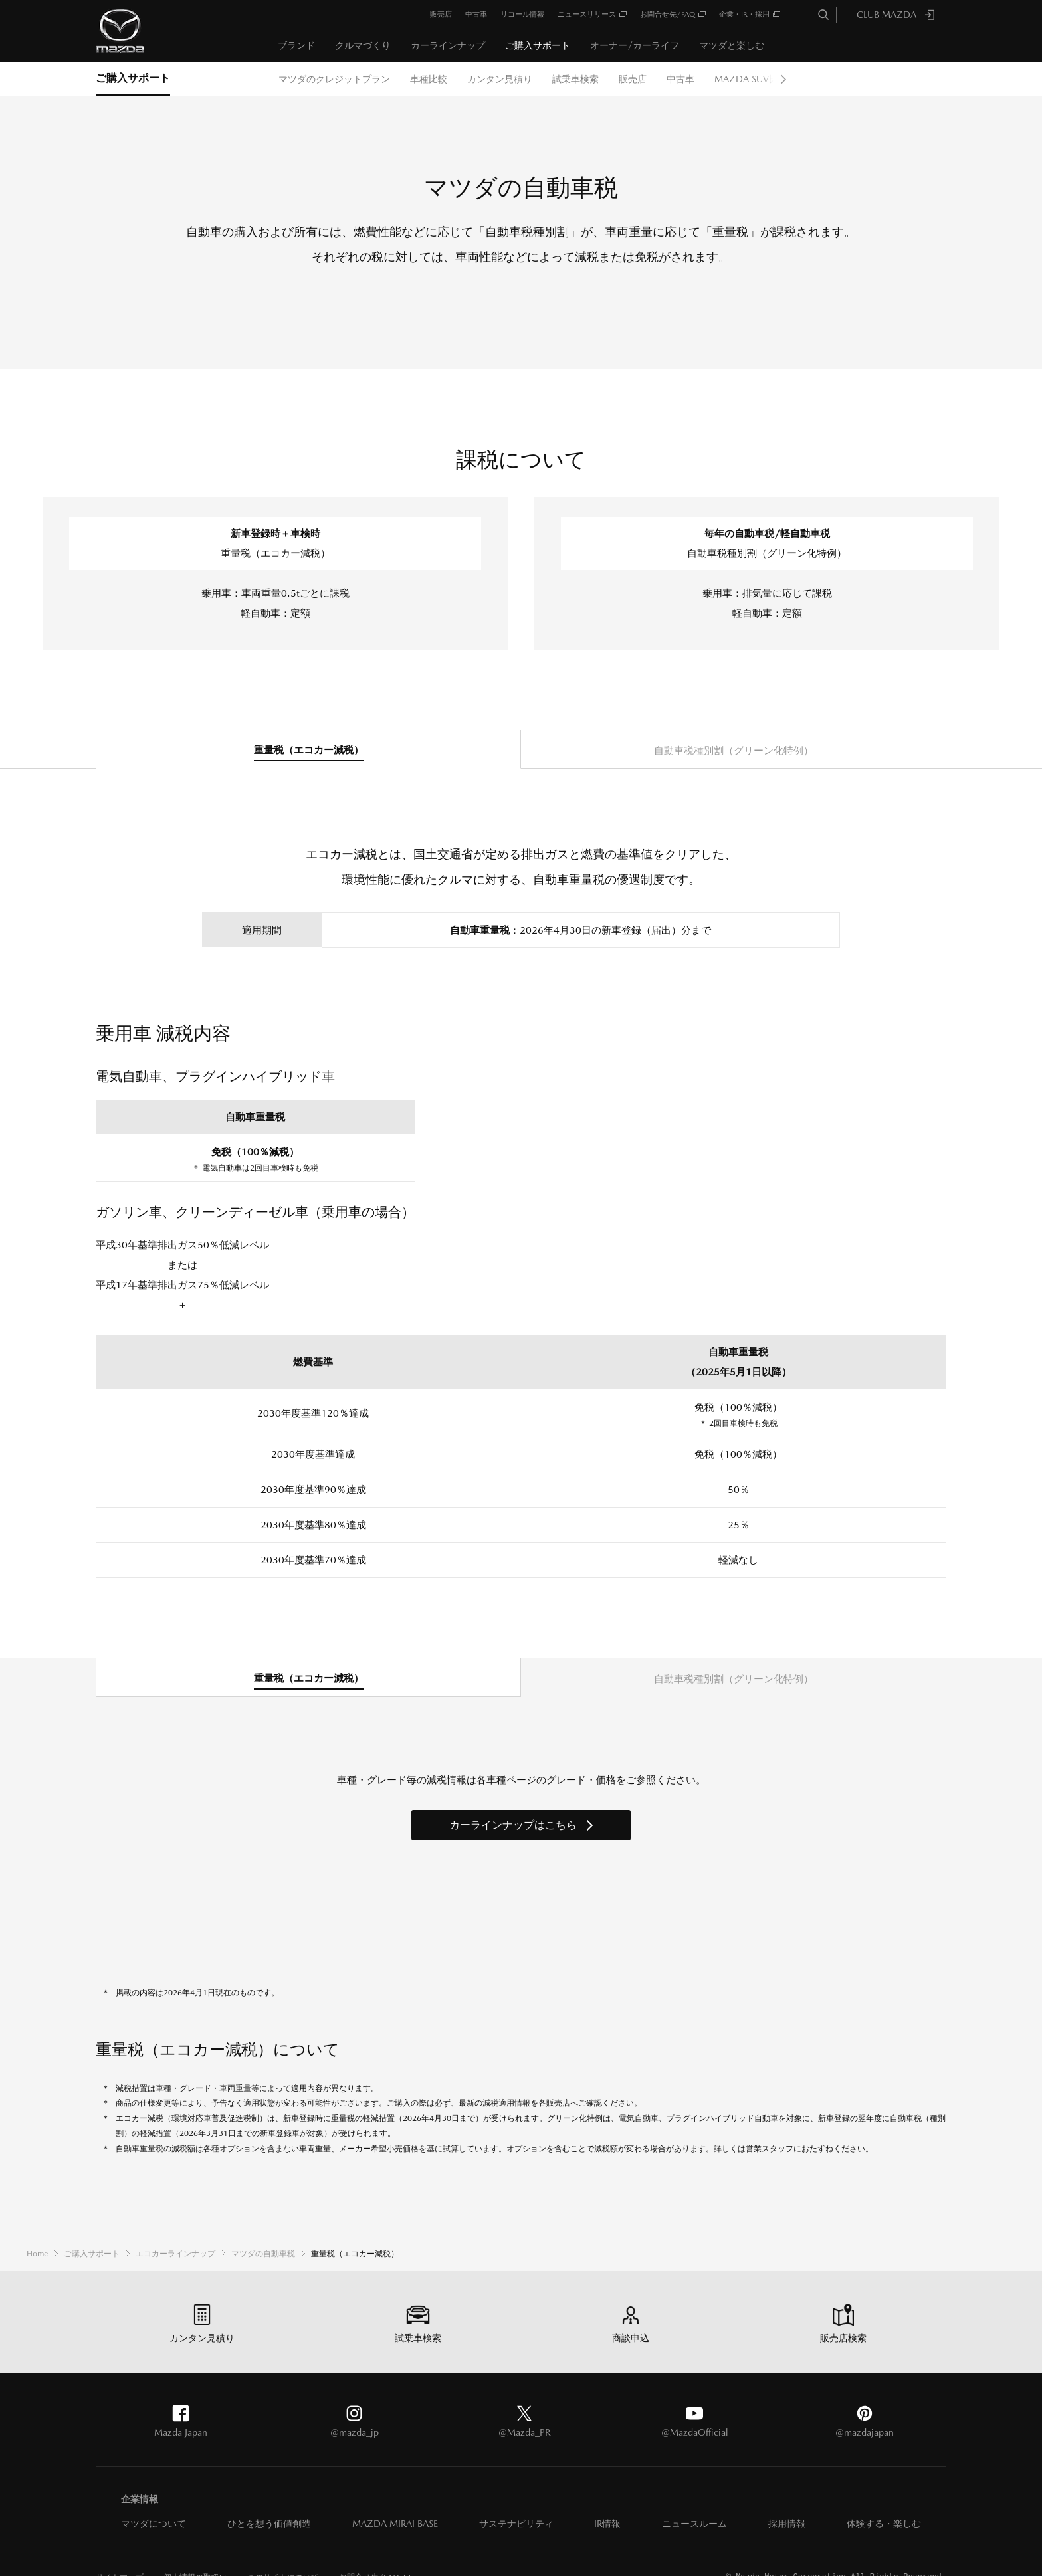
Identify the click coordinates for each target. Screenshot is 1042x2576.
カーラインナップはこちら (513, 1825)
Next (783, 79)
